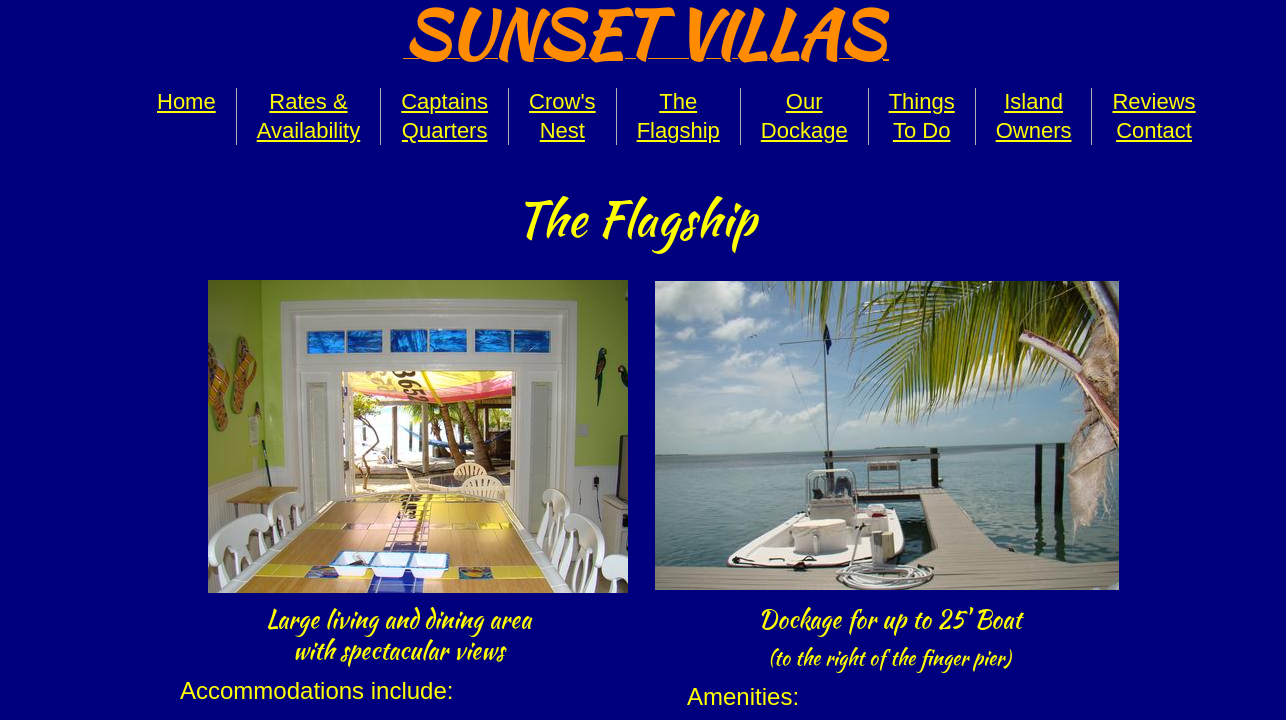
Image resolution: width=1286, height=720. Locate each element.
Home (186, 101)
